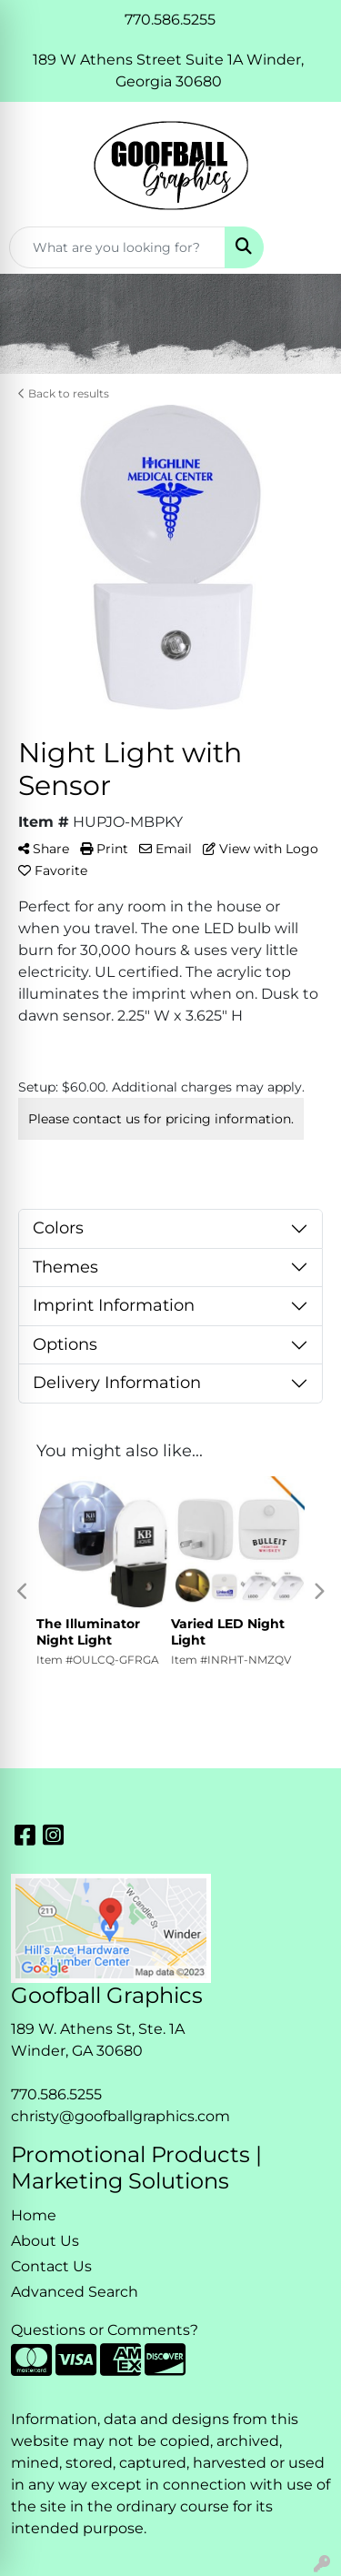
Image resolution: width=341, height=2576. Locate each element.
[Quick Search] (117, 247)
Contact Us (51, 2266)
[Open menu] (304, 247)
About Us (45, 2240)
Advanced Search (74, 2291)
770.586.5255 (56, 2094)
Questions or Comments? (104, 2330)
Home (33, 2215)
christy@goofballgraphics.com (120, 2116)
